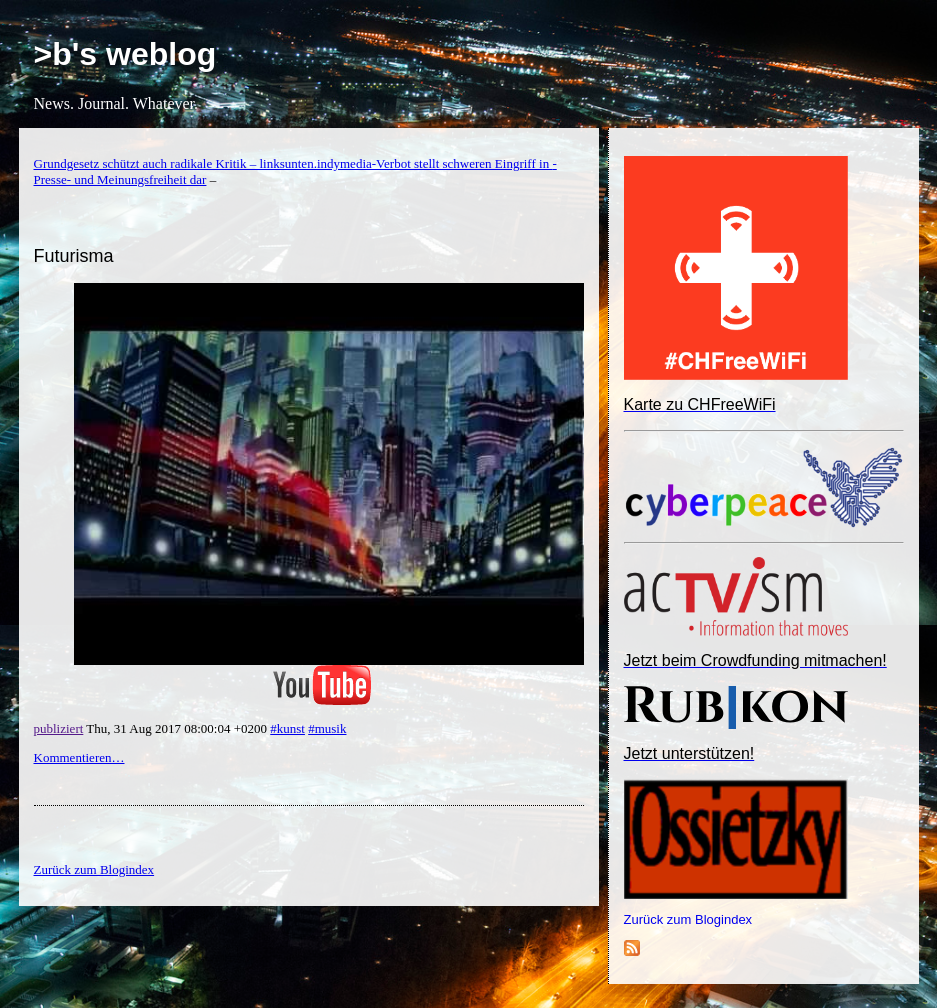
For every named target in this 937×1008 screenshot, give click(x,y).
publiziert (59, 728)
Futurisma (74, 256)
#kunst (287, 728)
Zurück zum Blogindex (688, 919)
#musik (327, 728)
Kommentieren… (79, 757)
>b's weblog (125, 54)
